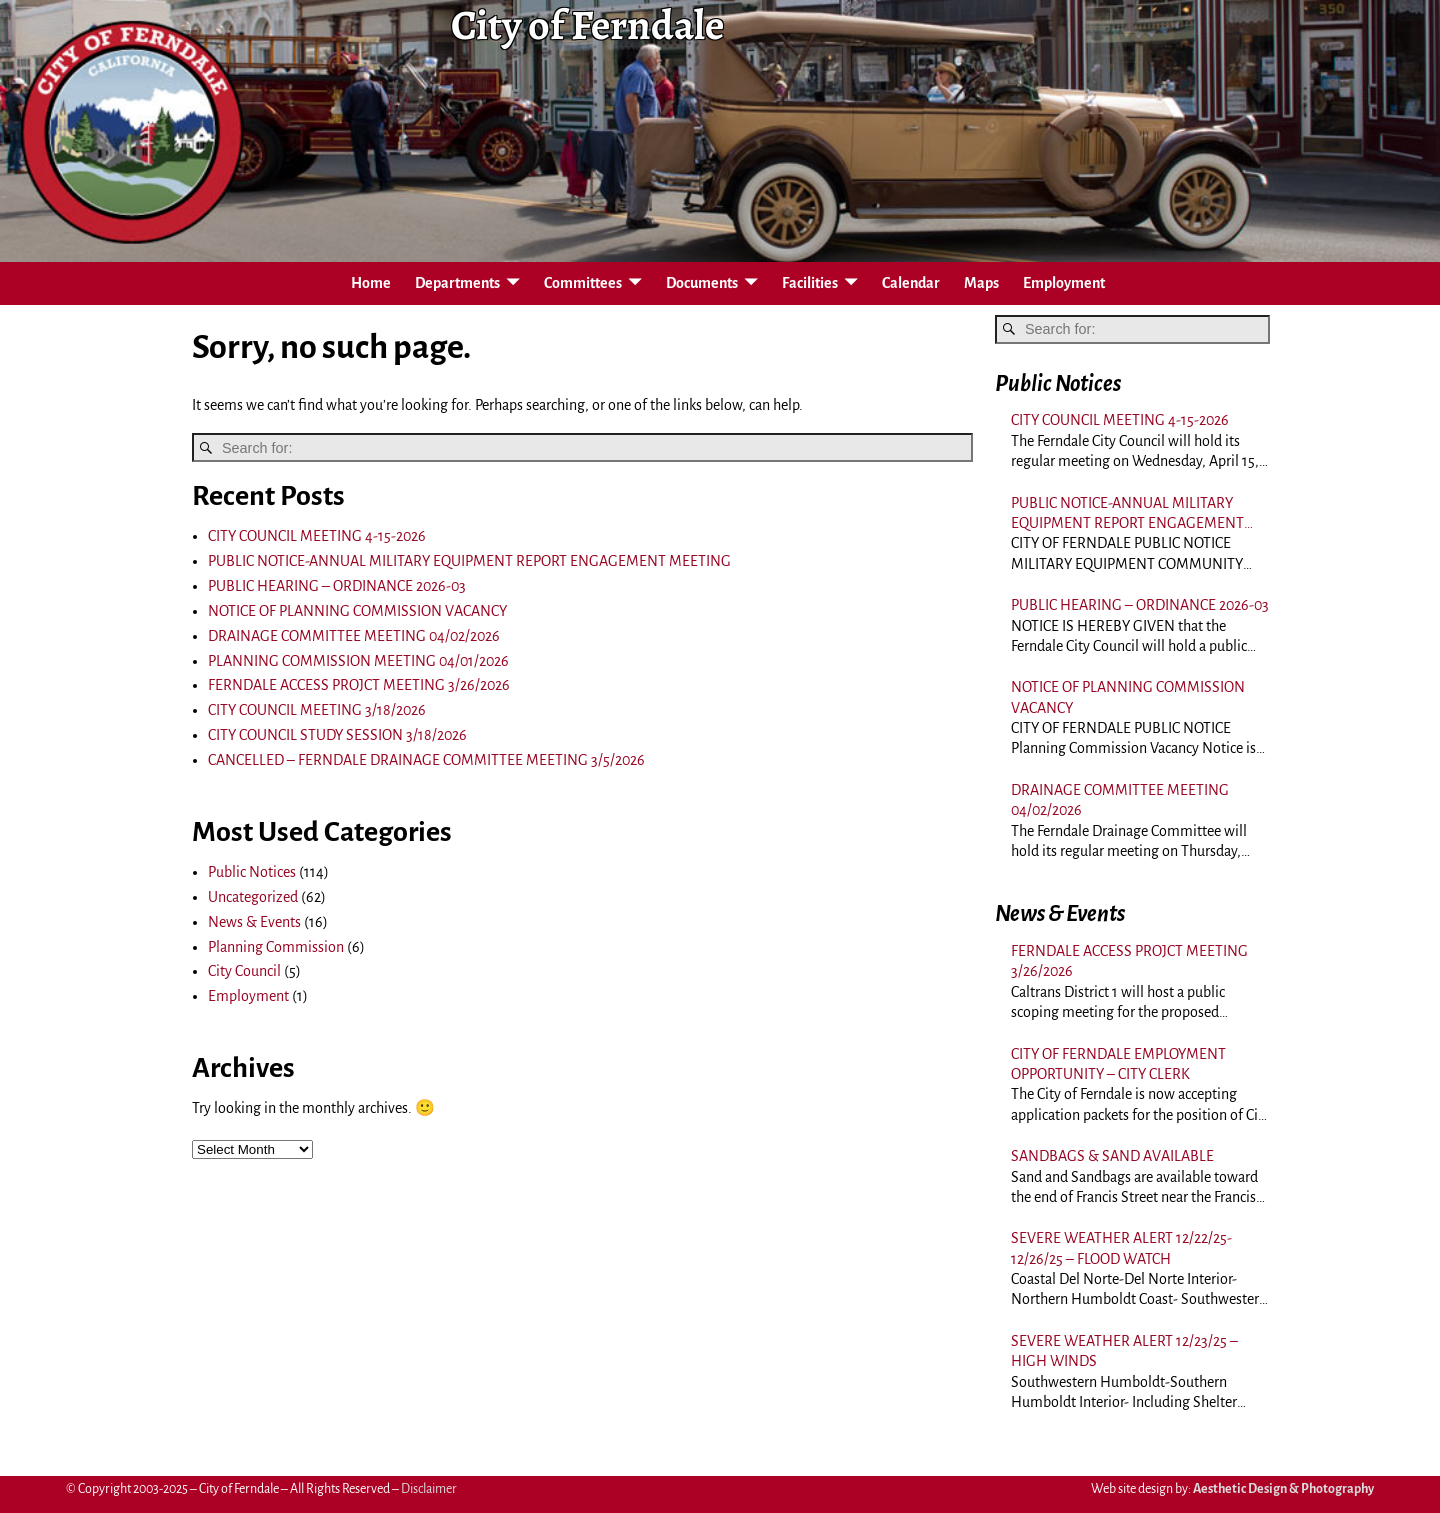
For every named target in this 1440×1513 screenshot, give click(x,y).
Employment (1064, 283)
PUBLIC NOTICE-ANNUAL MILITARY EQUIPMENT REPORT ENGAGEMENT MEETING (469, 561)
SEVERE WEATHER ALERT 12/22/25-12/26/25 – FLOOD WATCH (1121, 1248)
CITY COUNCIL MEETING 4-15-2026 (317, 536)
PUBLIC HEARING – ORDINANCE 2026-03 (337, 586)
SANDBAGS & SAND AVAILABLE (1112, 1156)
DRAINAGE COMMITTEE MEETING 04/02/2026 (354, 636)
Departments (457, 283)
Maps (981, 283)
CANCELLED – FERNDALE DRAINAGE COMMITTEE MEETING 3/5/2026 (426, 760)
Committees (583, 283)
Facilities (810, 283)
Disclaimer (429, 1489)
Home (371, 283)
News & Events (254, 922)
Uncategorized (253, 897)
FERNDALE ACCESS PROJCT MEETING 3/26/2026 (359, 685)
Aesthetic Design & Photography (1283, 1489)
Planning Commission (276, 947)
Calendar (911, 283)
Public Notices (252, 872)
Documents (702, 283)
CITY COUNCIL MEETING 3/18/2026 (317, 710)
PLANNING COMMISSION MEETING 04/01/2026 (358, 661)
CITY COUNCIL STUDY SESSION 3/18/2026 (337, 735)
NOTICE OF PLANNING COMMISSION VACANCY (357, 611)
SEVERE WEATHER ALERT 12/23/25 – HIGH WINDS (1124, 1351)
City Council (244, 971)
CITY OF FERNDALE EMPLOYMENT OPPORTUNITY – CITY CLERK (1118, 1064)
